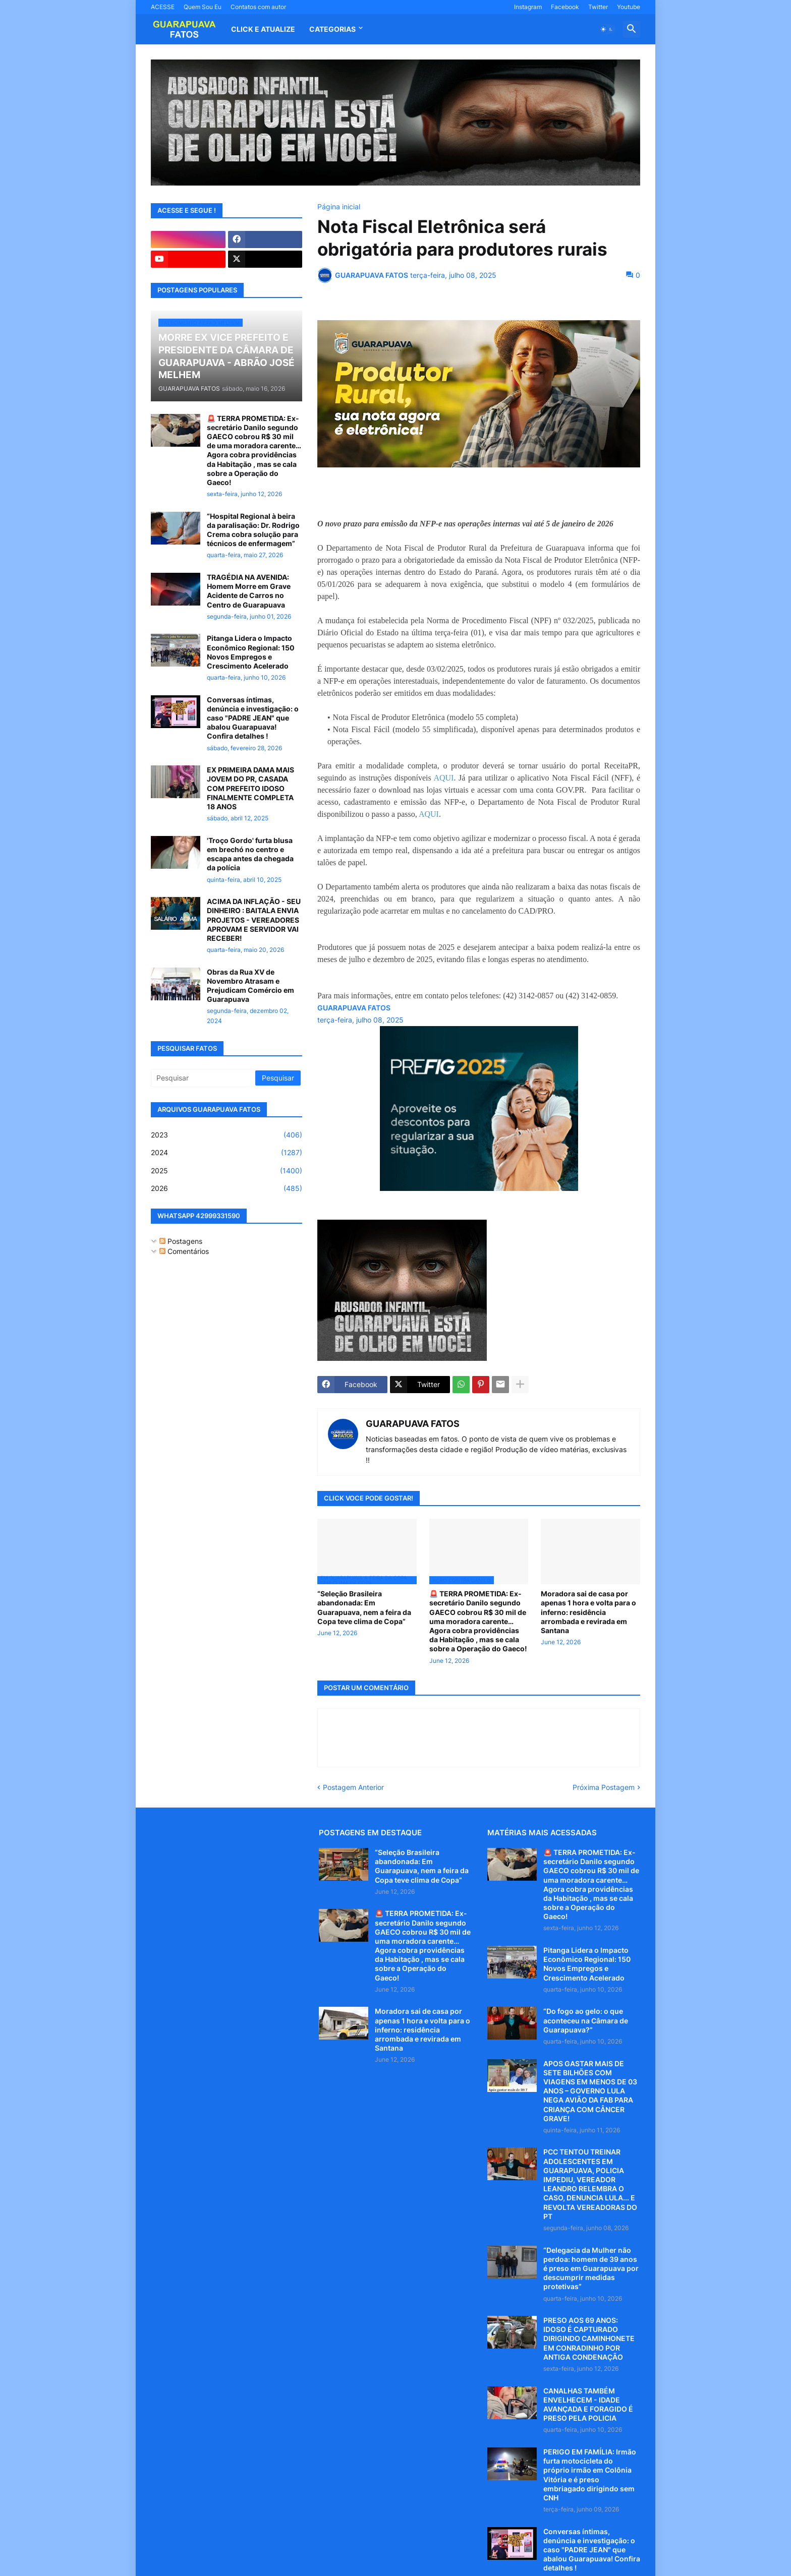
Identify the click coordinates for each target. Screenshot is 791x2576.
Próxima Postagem (604, 1787)
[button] (606, 29)
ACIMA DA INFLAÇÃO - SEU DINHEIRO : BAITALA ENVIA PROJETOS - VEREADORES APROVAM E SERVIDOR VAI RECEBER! (254, 919)
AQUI (443, 777)
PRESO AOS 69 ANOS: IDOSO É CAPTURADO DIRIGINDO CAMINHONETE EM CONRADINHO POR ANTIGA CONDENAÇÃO (589, 2338)
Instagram (528, 7)
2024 (226, 1153)
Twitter (598, 7)
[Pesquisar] (203, 1078)
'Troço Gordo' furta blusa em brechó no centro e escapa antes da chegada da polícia (250, 854)
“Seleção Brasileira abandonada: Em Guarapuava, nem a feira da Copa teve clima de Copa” (364, 1607)
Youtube (628, 7)
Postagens (180, 1241)
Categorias (332, 29)
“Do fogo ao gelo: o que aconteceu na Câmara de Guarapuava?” (585, 2020)
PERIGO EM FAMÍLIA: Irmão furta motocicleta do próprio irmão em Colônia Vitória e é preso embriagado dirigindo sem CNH (589, 2474)
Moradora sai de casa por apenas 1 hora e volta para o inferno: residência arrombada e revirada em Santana (588, 1612)
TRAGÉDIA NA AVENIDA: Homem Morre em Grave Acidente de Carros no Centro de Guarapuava (249, 591)
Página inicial (338, 206)
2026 (226, 1188)
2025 (226, 1171)
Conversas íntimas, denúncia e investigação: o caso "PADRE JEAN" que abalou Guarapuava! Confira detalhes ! (253, 718)
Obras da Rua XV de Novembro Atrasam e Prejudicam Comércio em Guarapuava (250, 986)
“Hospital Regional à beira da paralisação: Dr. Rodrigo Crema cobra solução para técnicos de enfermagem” (253, 530)
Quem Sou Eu (202, 7)
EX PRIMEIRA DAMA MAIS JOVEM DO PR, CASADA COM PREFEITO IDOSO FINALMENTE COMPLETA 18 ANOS (250, 788)
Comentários (184, 1251)
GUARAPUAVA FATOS (413, 1423)
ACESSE (163, 7)
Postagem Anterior (353, 1787)
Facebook (565, 7)
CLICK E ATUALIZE (263, 29)
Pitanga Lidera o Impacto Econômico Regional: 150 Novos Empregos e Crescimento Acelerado (251, 652)
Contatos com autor (258, 7)
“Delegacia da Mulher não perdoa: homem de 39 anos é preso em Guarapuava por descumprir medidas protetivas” (591, 2268)
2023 (226, 1135)
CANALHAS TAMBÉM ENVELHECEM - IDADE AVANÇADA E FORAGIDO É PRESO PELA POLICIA (588, 2404)
